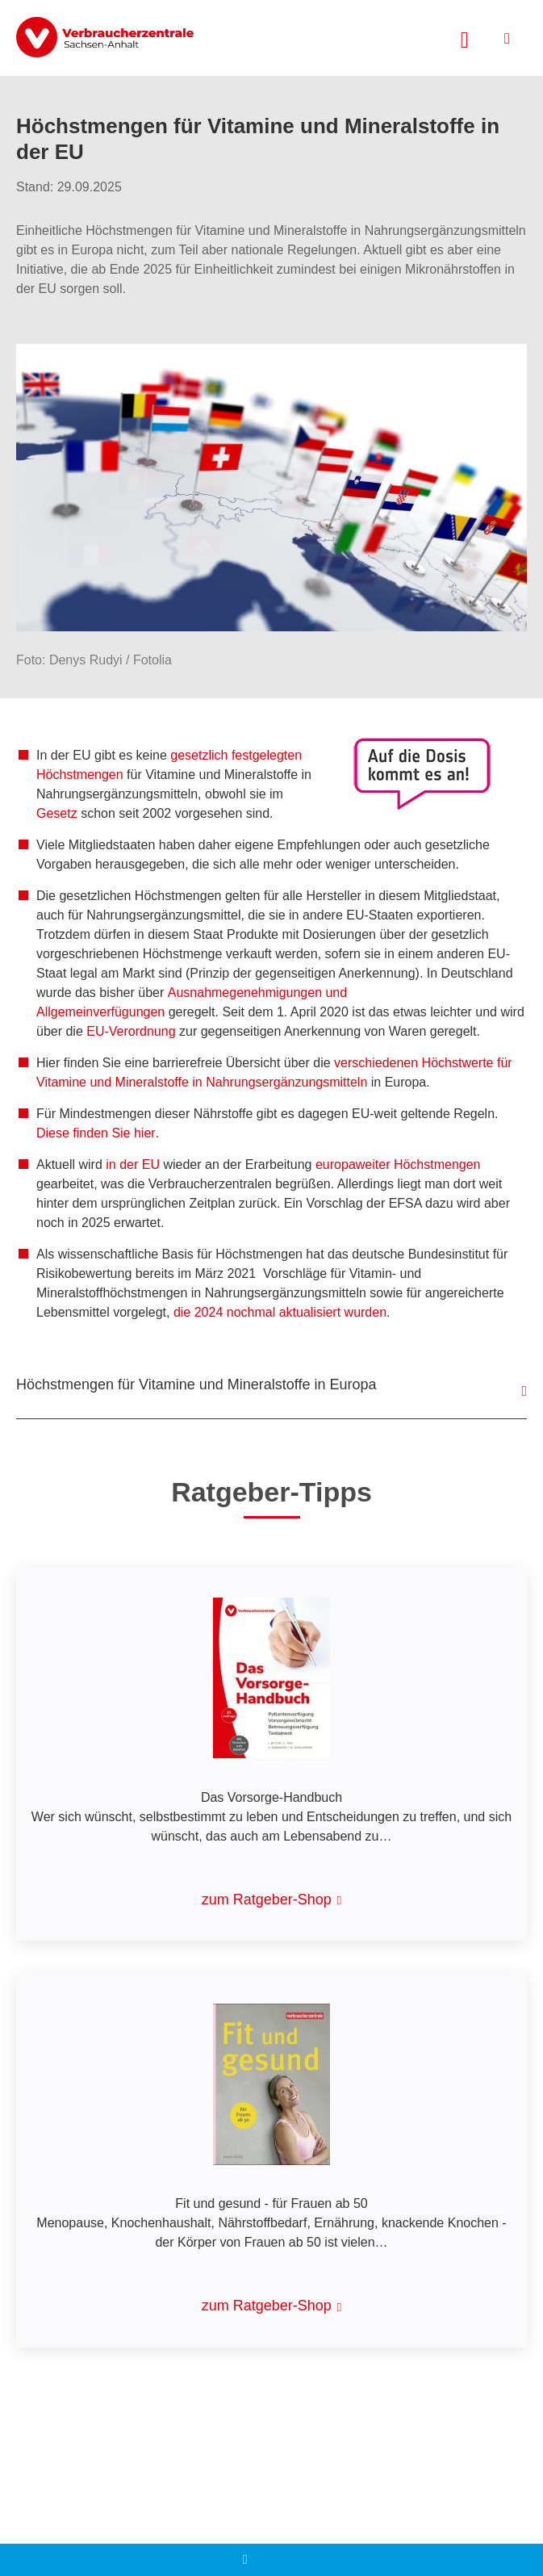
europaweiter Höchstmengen (398, 1164)
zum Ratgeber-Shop (267, 1899)
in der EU (133, 1164)
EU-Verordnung (130, 1031)
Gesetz (56, 813)
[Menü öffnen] (507, 38)
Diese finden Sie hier (96, 1133)
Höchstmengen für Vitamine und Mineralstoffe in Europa (196, 1384)
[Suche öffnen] (465, 37)
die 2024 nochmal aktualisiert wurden (279, 1312)
